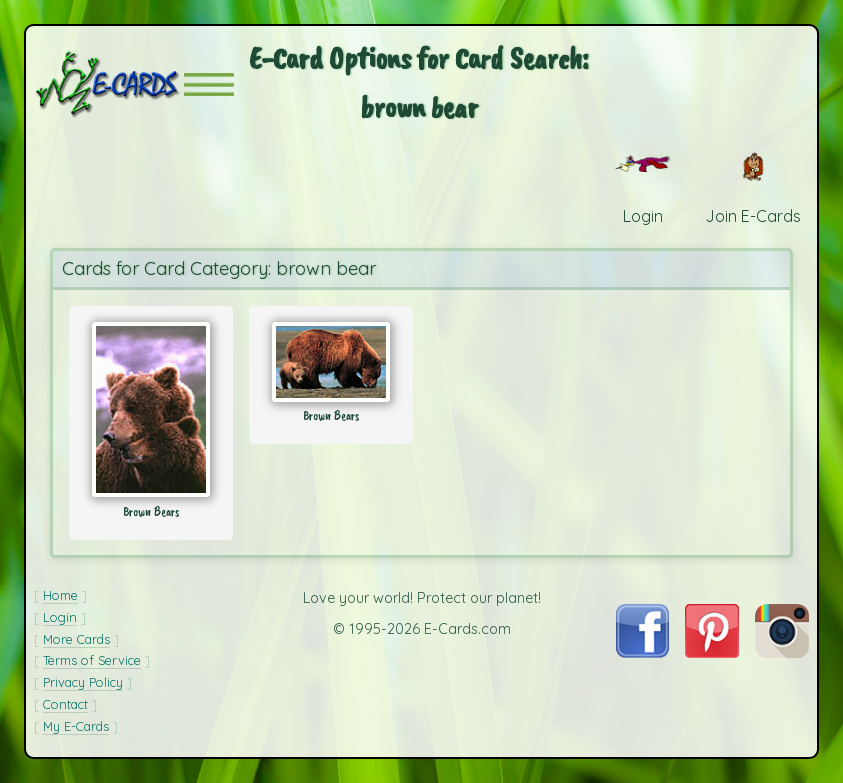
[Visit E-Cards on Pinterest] (712, 652)
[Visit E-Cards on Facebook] (642, 652)
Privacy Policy (83, 682)
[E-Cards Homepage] (109, 84)
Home (60, 595)
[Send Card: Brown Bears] (151, 409)
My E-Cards (76, 726)
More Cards (76, 639)
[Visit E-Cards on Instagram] (782, 652)
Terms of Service (92, 660)
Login (60, 617)
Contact (65, 704)
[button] (209, 84)
